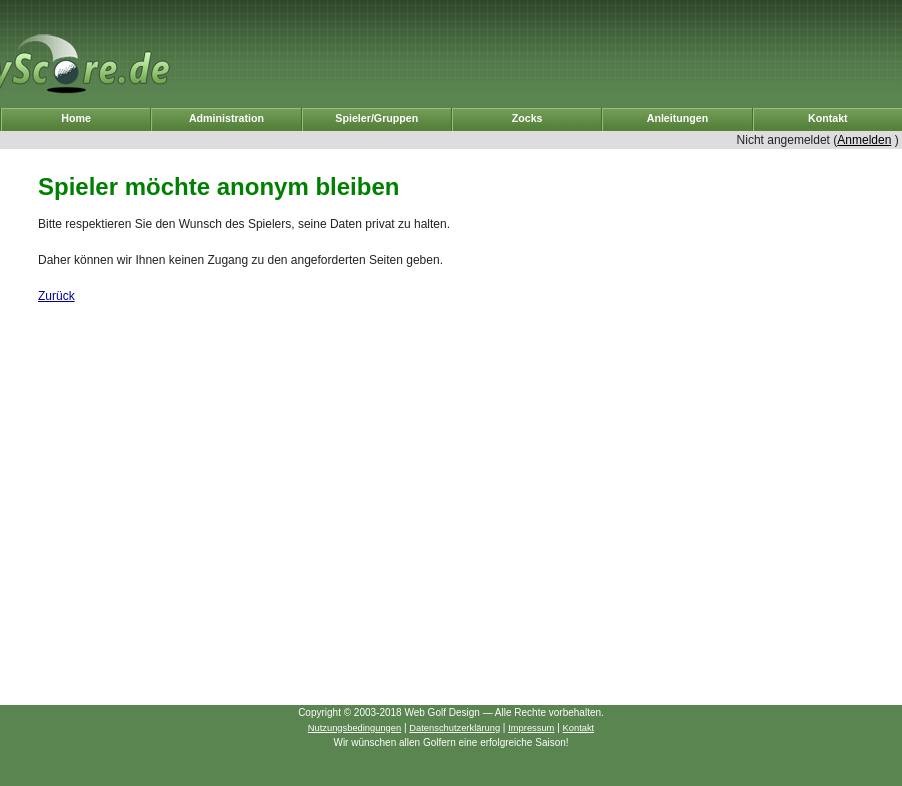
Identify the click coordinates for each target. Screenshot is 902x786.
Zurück (56, 296)
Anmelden (864, 140)
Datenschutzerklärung (454, 728)
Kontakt (579, 728)
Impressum (531, 728)
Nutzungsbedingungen (354, 728)
